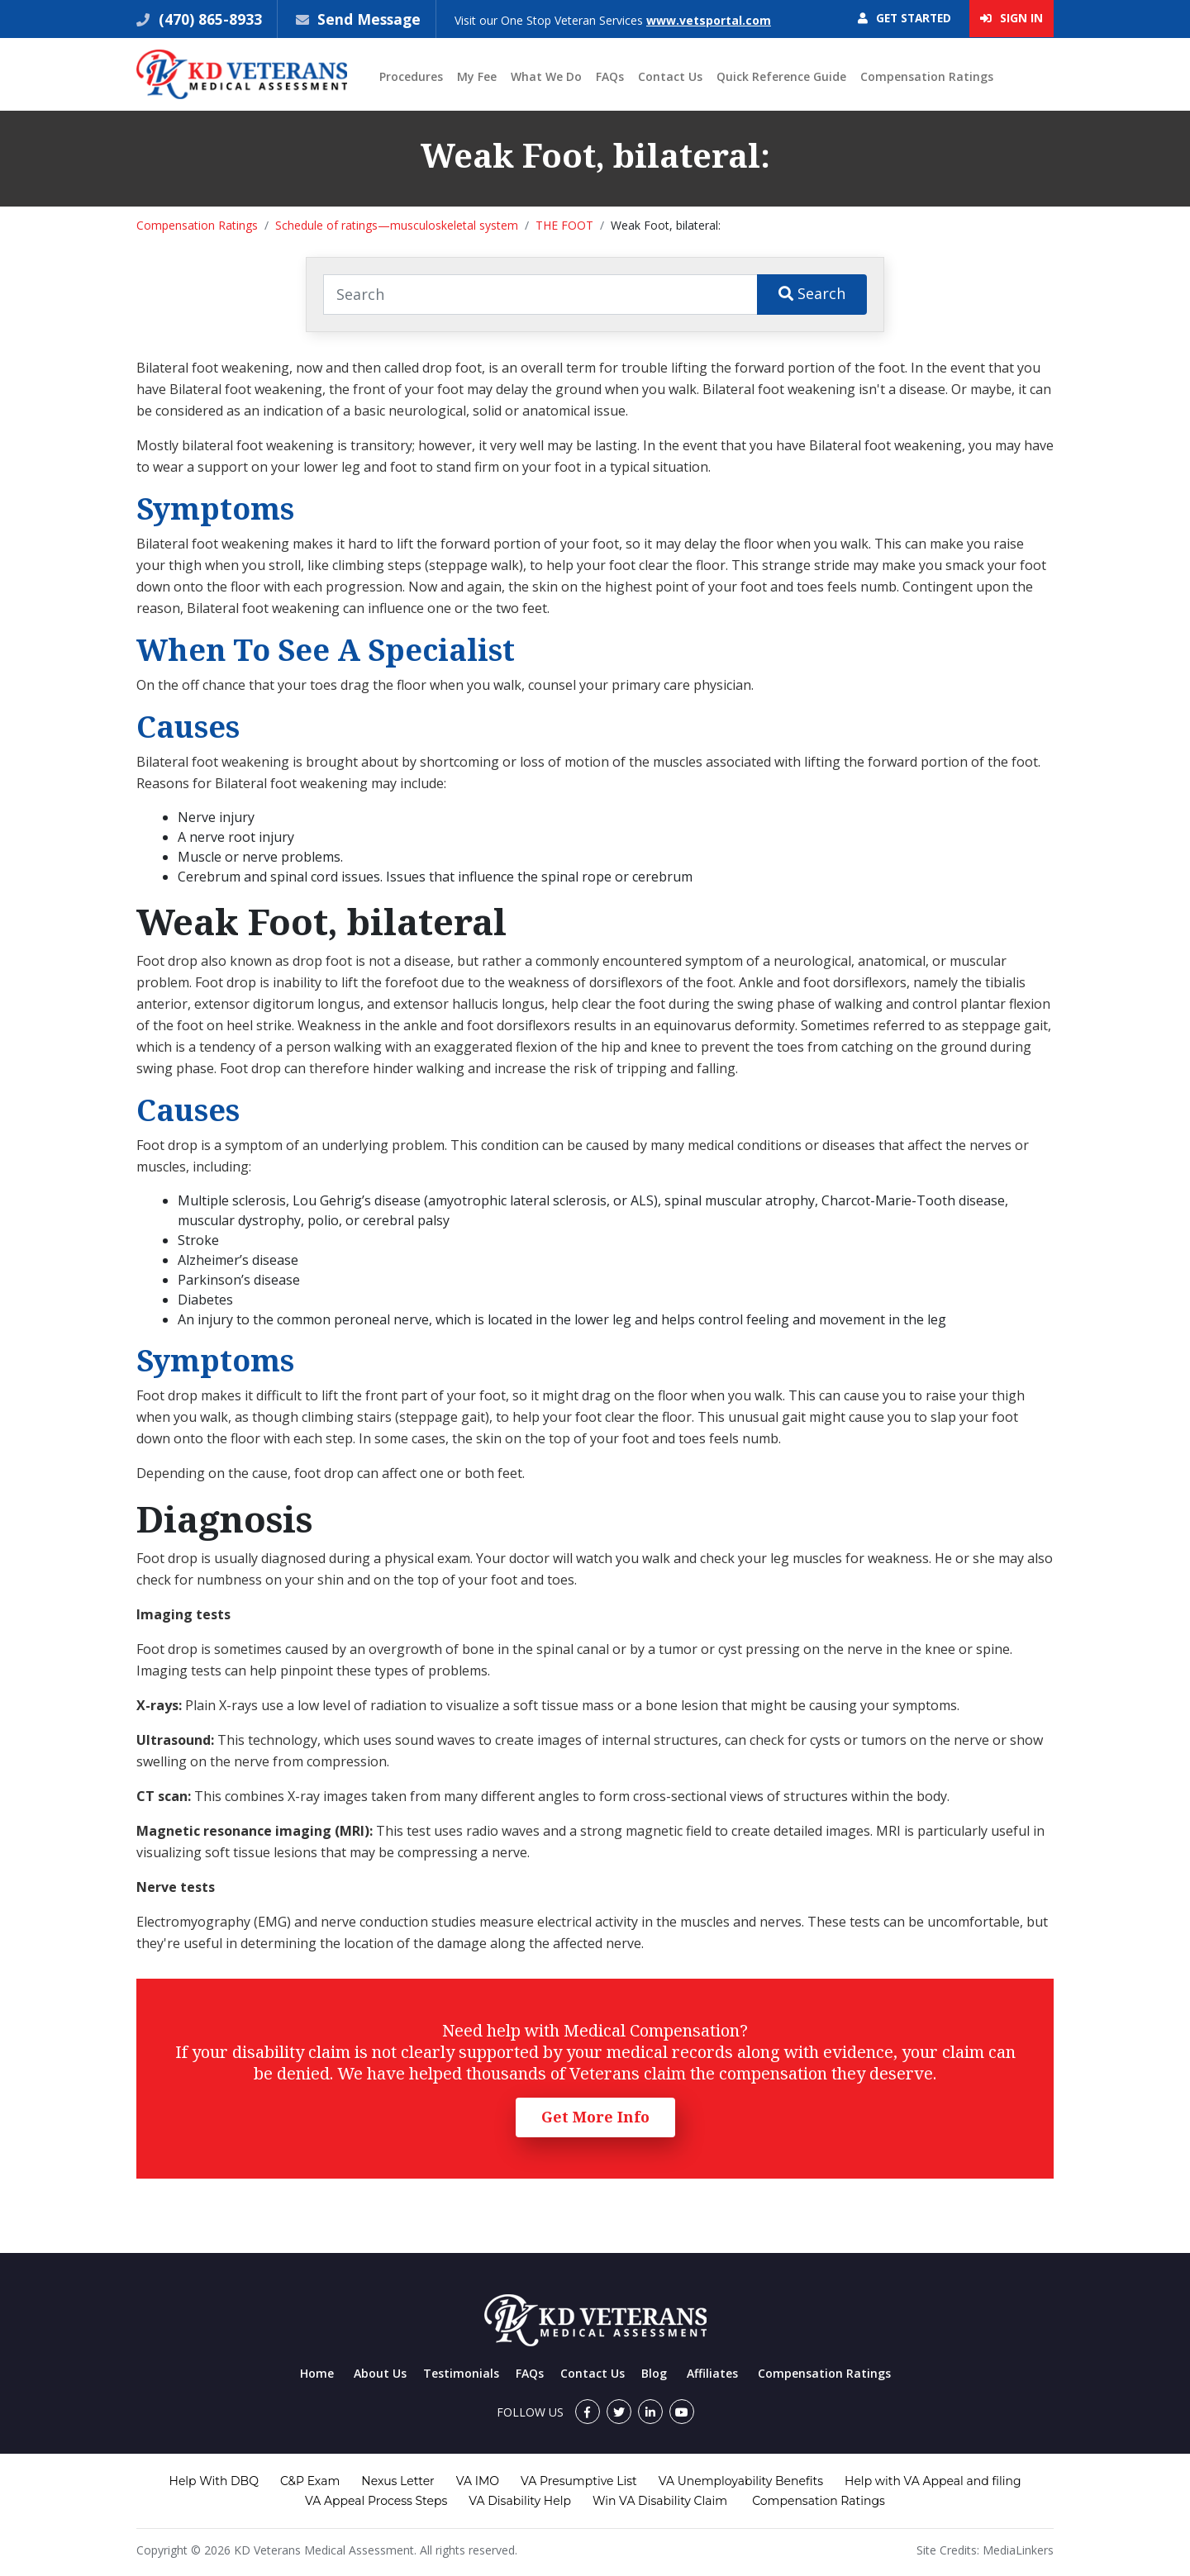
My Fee (477, 77)
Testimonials (461, 2374)
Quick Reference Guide (781, 77)
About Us (380, 2374)
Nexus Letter (397, 2481)
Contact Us (670, 77)
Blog (654, 2374)
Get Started (900, 19)
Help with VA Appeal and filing (933, 2481)
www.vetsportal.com (711, 20)
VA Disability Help (520, 2501)
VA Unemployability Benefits (741, 2481)
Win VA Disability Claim (660, 2501)
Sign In (1010, 19)
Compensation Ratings (926, 77)
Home (317, 2374)
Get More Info (595, 2117)
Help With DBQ (214, 2481)
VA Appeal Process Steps (376, 2501)
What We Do (546, 77)
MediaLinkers (1018, 2551)
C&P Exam (310, 2481)
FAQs (610, 77)
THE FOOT (564, 226)
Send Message (370, 19)
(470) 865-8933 (208, 19)
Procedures (411, 77)
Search (811, 294)
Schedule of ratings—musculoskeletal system (396, 226)
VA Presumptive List (579, 2481)
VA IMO (477, 2481)
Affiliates (712, 2374)
